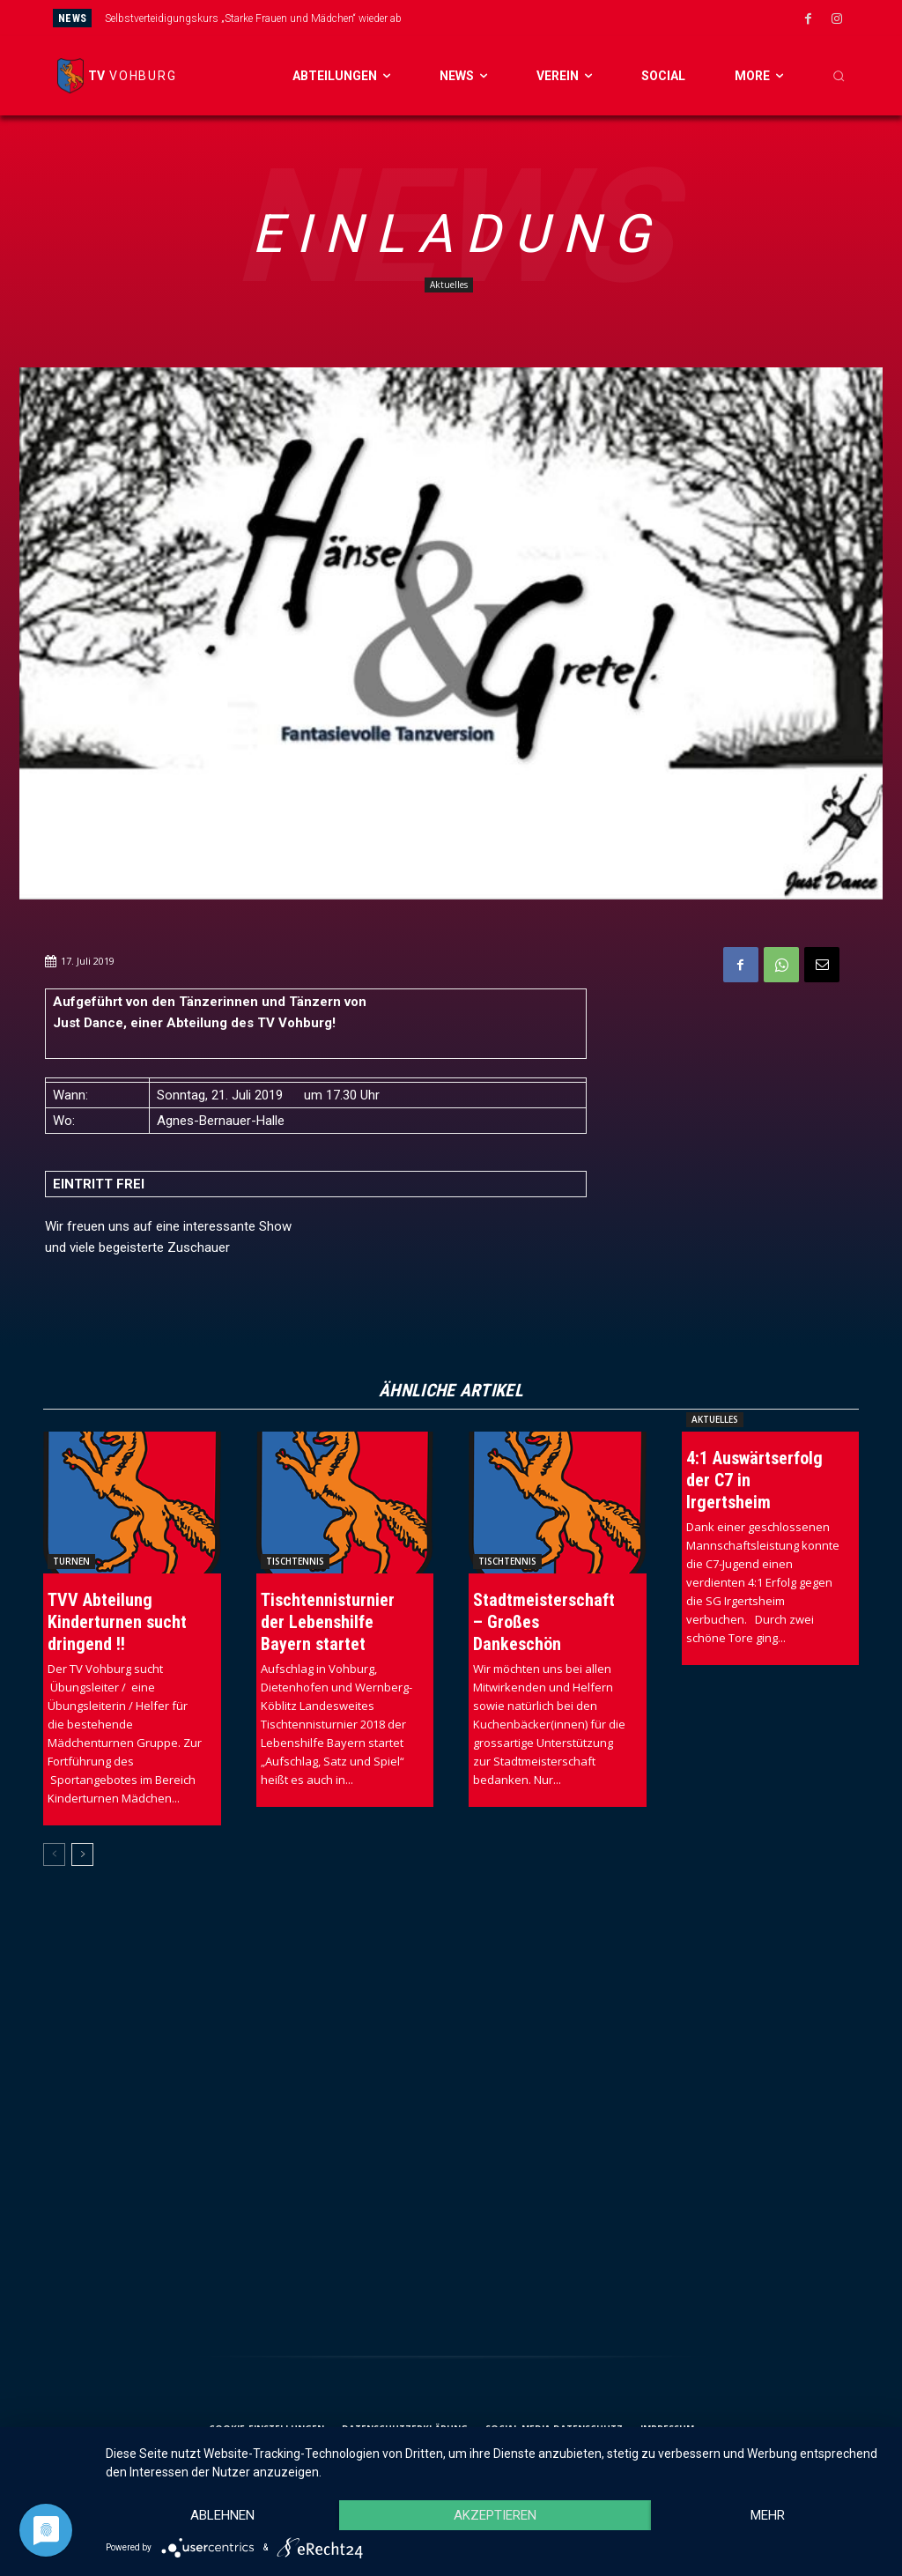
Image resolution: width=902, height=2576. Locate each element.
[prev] (484, 18)
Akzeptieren (495, 2515)
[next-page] (82, 1854)
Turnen (71, 1561)
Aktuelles (449, 285)
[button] (839, 76)
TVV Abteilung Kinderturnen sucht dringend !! (117, 1621)
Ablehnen (222, 2515)
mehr (767, 2515)
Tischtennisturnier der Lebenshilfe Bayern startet (328, 1621)
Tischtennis (295, 1561)
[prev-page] (54, 1854)
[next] (512, 18)
